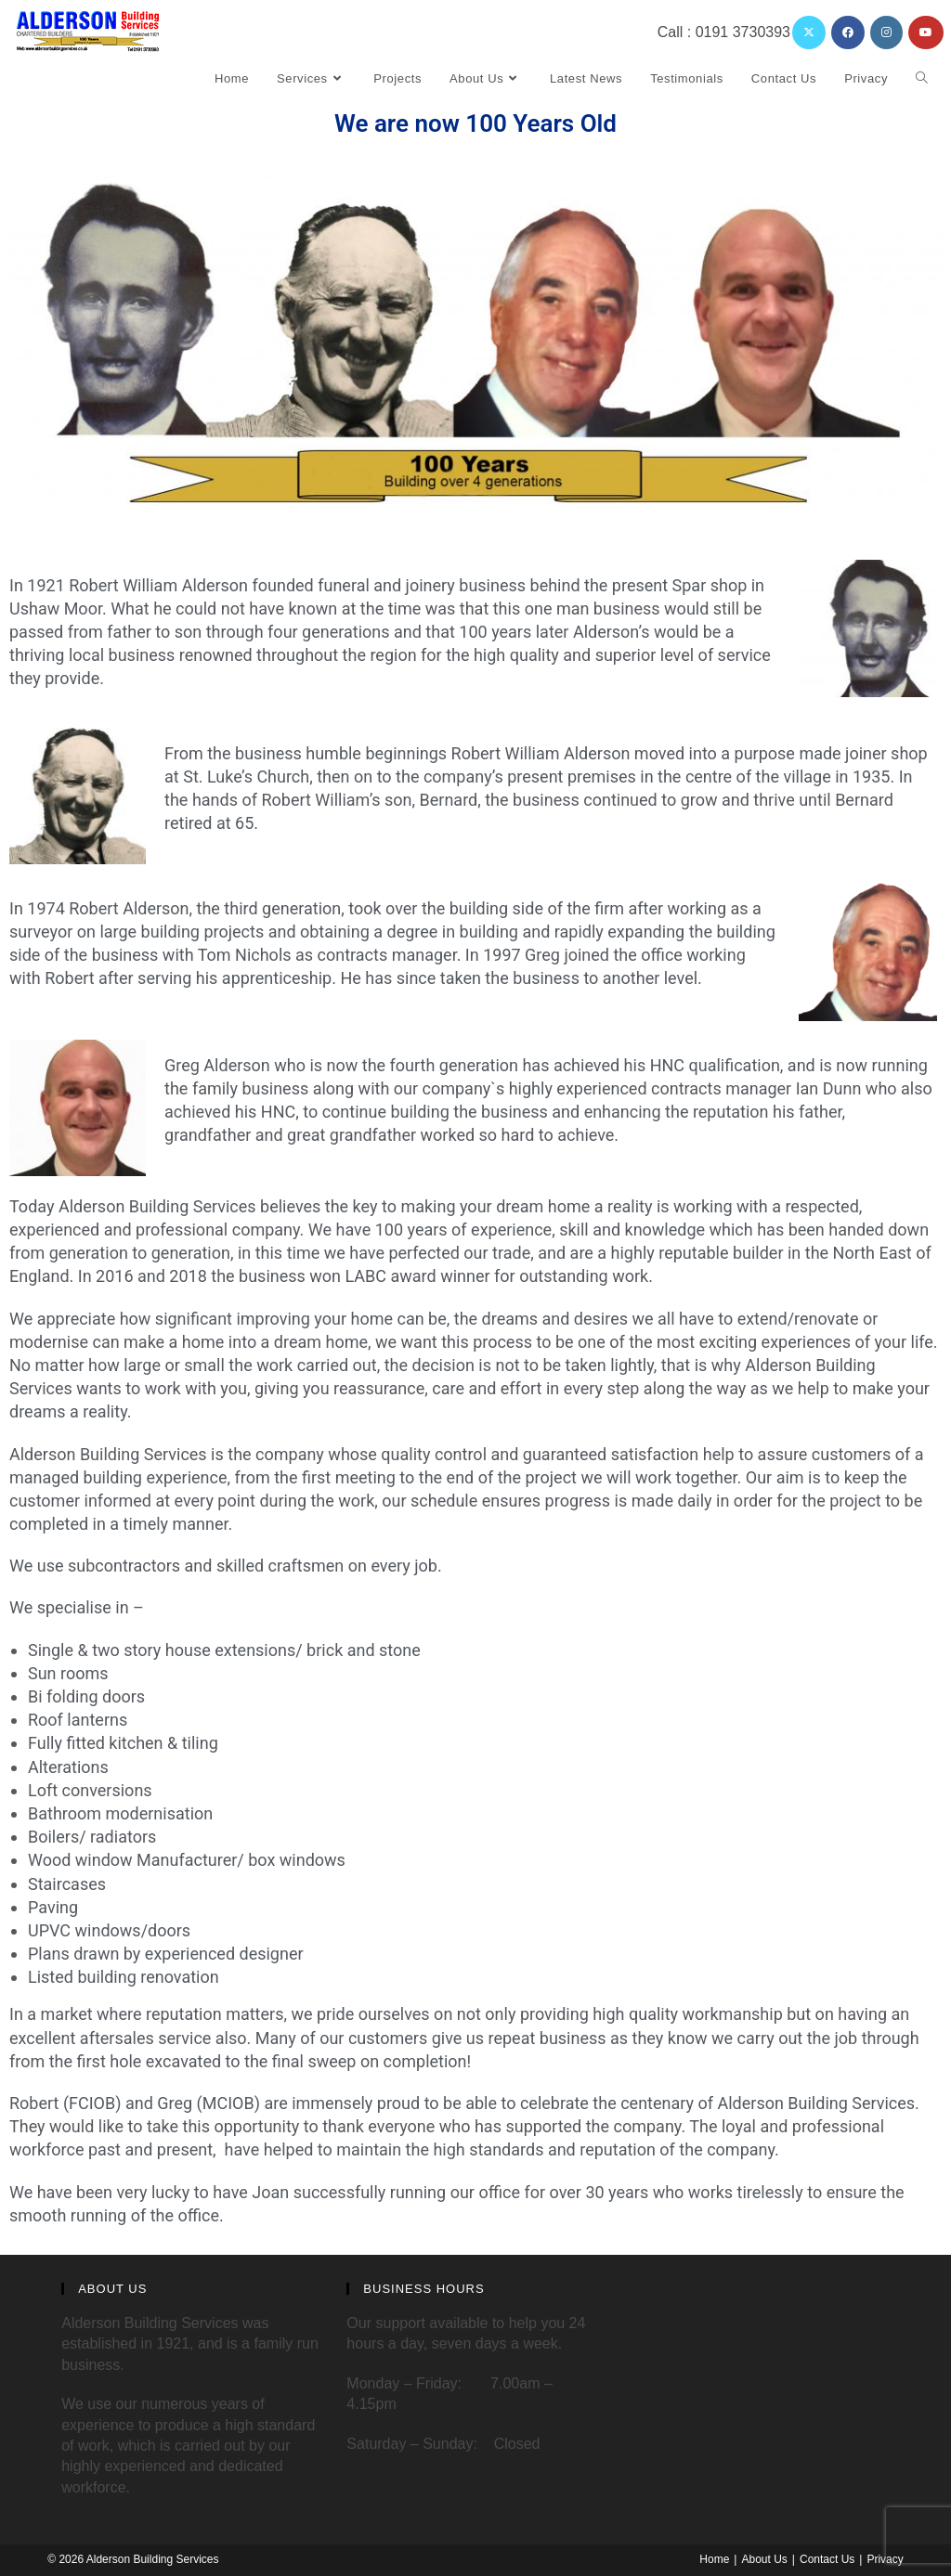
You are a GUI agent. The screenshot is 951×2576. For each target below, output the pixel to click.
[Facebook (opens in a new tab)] (848, 32)
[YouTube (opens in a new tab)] (926, 32)
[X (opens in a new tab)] (809, 32)
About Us (764, 2559)
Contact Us (827, 2559)
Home (714, 2559)
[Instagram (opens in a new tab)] (886, 32)
